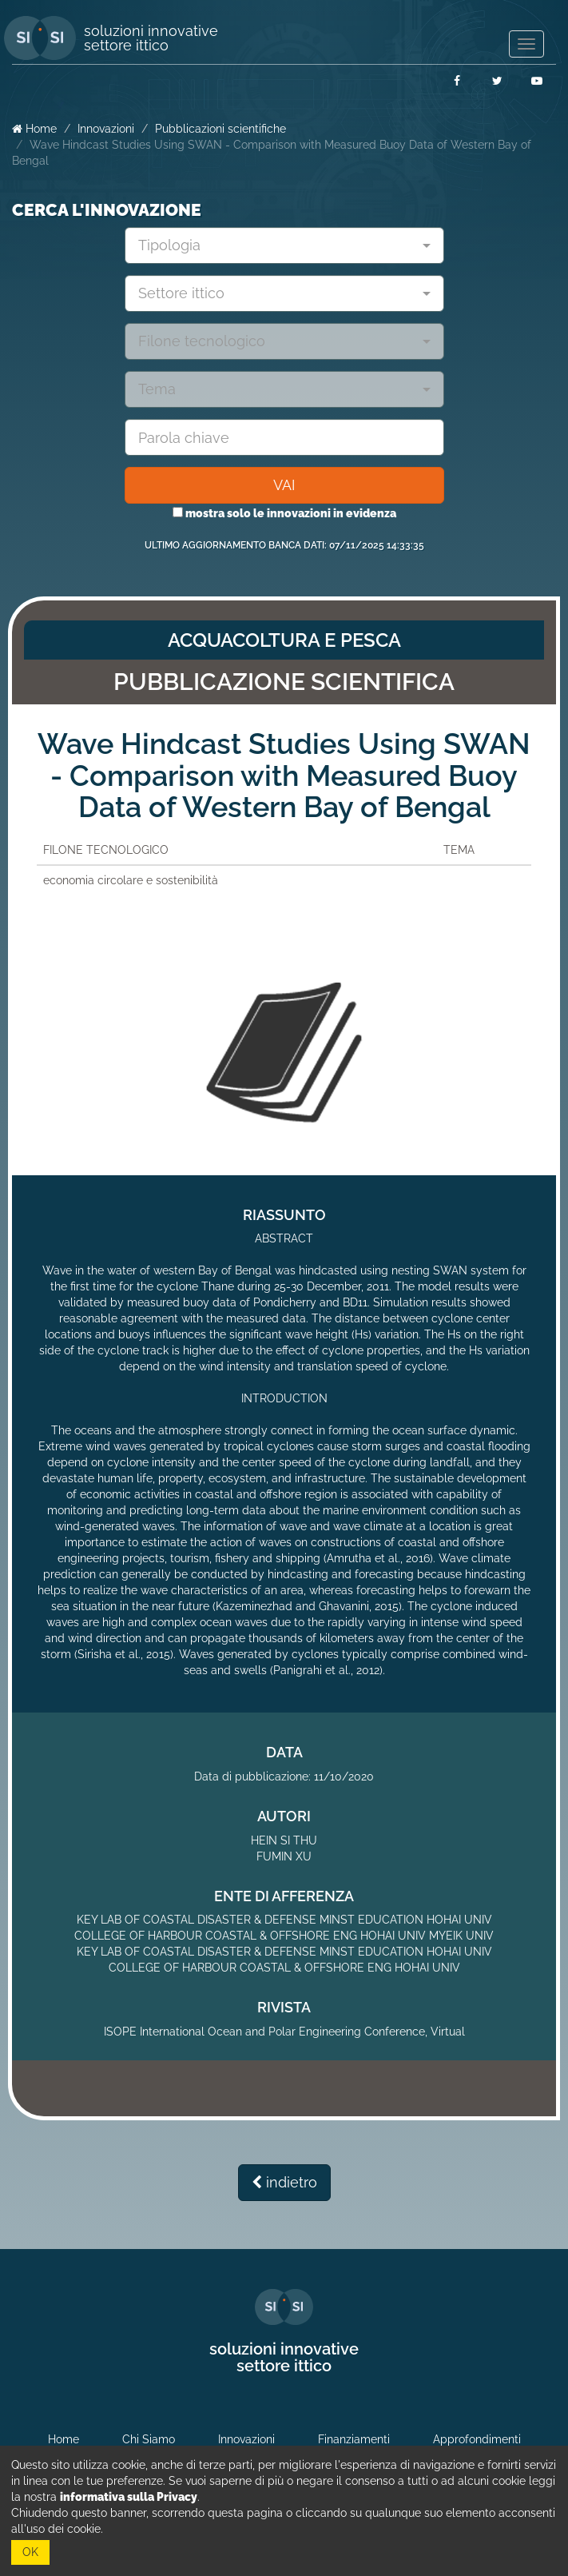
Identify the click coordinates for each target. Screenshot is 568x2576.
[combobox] (284, 245)
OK (30, 2552)
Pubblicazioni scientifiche (220, 128)
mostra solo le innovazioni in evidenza (284, 513)
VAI (284, 485)
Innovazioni (105, 128)
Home (34, 128)
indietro (284, 2182)
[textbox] (278, 245)
